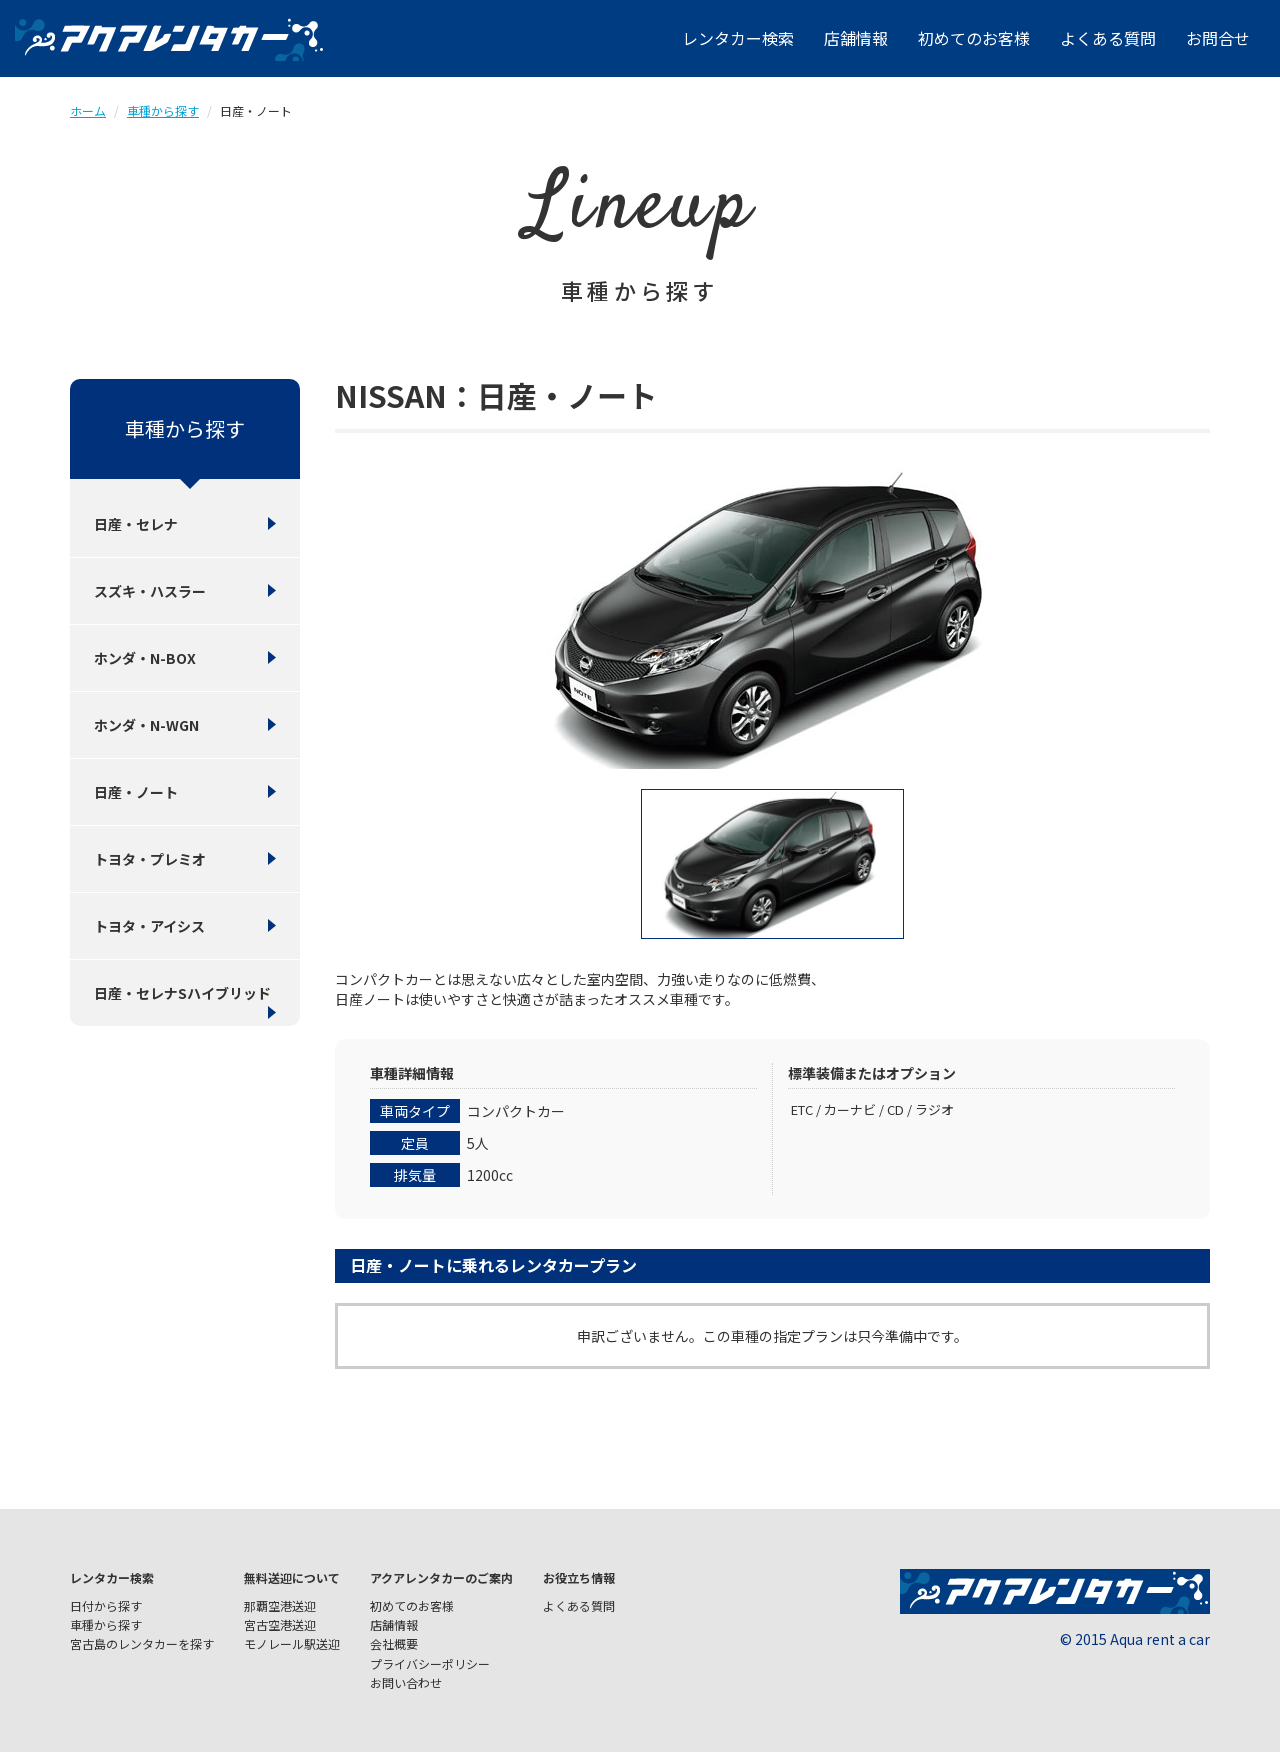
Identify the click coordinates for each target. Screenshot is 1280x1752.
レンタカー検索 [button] (738, 38)
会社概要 (394, 1643)
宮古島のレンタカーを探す (142, 1643)
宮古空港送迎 (280, 1624)
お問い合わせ (406, 1682)
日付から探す (106, 1605)
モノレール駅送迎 (292, 1643)
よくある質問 (1108, 38)
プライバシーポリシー (430, 1663)
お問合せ (1218, 38)
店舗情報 (856, 38)
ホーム (88, 110)
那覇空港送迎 (280, 1605)
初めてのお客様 (974, 38)
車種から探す (163, 110)
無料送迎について (292, 1577)
